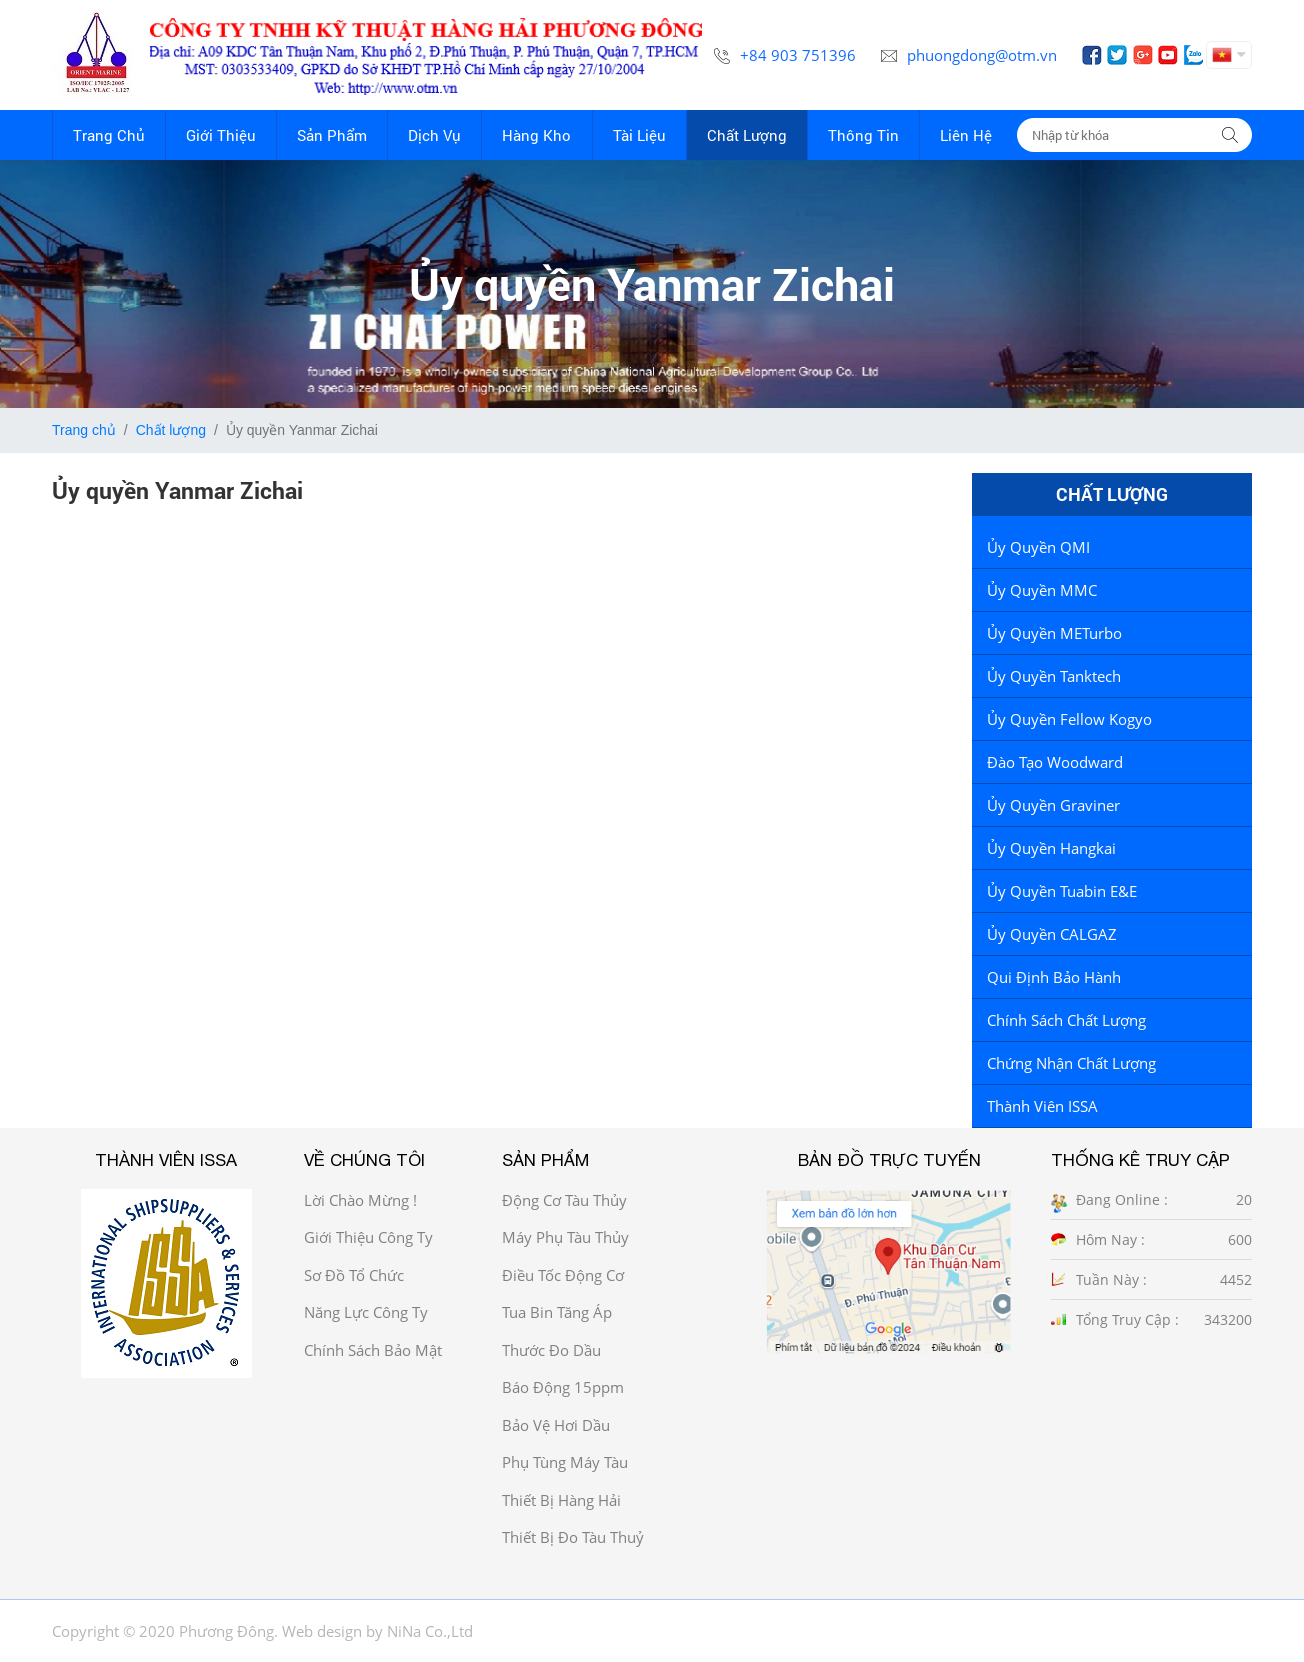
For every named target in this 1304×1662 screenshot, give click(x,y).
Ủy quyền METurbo (1054, 633)
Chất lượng (171, 430)
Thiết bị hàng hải (561, 1500)
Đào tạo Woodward (1055, 762)
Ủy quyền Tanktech (1054, 676)
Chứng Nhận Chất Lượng (1071, 1063)
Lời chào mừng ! (360, 1200)
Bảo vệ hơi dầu (556, 1425)
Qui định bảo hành (1054, 977)
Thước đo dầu (551, 1350)
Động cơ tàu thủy (564, 1200)
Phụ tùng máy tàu (565, 1462)
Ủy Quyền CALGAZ (1052, 934)
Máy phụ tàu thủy (565, 1237)
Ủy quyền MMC (1042, 590)
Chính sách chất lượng (1066, 1020)
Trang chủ (84, 430)
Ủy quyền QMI (1038, 547)
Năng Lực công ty (366, 1312)
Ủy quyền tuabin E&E (1062, 891)
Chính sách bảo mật (373, 1350)
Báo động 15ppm (563, 1387)
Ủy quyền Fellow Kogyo (1069, 719)
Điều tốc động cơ (563, 1275)
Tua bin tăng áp (557, 1312)
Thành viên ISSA (1042, 1106)
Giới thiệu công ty (368, 1237)
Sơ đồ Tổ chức (354, 1275)
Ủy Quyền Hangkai (1051, 848)
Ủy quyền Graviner (1053, 805)
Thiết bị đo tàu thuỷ (573, 1537)
